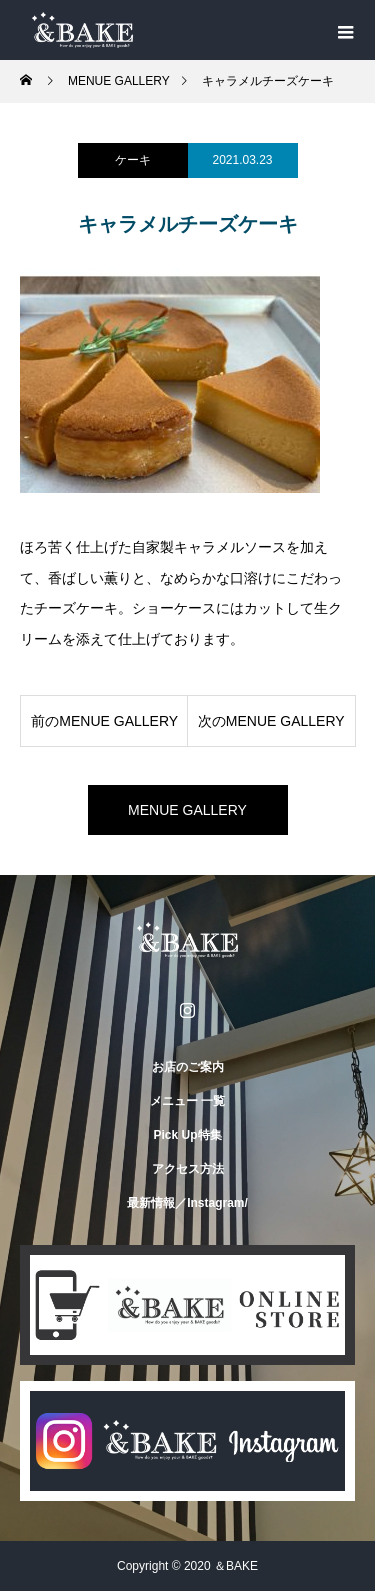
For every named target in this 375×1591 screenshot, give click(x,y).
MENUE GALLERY (187, 810)
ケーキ (133, 160)
